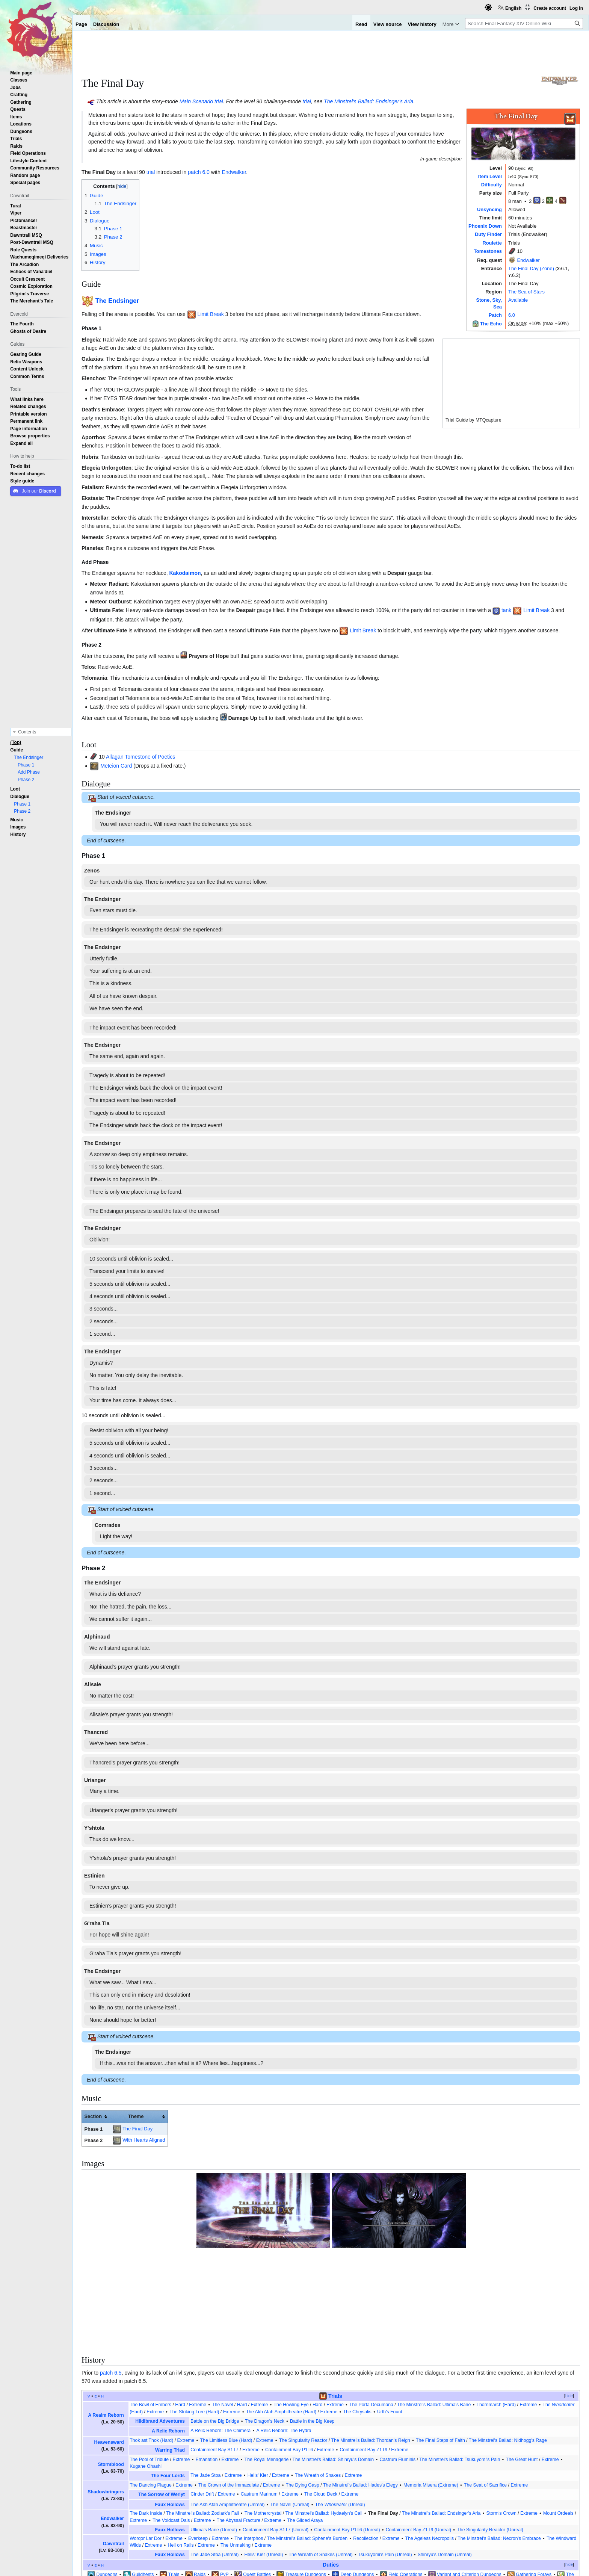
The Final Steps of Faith (440, 2353)
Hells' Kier (258, 2388)
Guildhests (143, 2487)
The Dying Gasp (302, 2398)
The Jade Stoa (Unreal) (214, 2467)
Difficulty (491, 184)
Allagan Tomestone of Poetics (140, 757)
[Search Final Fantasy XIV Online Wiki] (524, 23)
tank (506, 610)
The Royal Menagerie (267, 2372)
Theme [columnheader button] (136, 2116)
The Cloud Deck (320, 2407)
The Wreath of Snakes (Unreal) (321, 2467)
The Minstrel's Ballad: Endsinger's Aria (368, 101)
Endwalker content (135, 2520)
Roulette (492, 243)
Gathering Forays (533, 2487)
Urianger (95, 1780)
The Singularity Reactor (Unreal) (490, 2442)
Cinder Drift (202, 2407)
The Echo (491, 324)
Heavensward (109, 2355)
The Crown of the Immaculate (228, 2398)
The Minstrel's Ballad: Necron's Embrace (499, 2451)
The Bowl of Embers (150, 2318)
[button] (21, 443)
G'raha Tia (97, 1923)
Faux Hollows (170, 2417)
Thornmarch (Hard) (496, 2318)
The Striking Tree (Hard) (194, 2324)
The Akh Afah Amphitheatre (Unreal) (227, 2417)
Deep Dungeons (357, 2487)
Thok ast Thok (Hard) (151, 2353)
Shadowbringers (106, 2404)
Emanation (206, 2372)
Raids (199, 2487)
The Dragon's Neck (264, 2334)
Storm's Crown (501, 2426)
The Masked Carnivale (371, 2495)
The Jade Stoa (205, 2388)
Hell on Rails (181, 2458)
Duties (331, 2478)
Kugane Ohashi (146, 2379)
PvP (224, 2487)
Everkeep (198, 2451)
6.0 (511, 315)
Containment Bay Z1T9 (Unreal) (419, 2442)
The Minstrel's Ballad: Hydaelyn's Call (323, 2426)
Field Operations (405, 2487)
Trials (335, 2309)
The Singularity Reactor (303, 2353)
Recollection (365, 2451)
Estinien (94, 1876)
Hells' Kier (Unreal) (263, 2467)
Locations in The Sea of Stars (196, 2520)
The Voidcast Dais (171, 2433)
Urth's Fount (389, 2324)
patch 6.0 (199, 172)
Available (518, 300)
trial (218, 101)
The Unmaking (235, 2458)
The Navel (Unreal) (290, 2417)
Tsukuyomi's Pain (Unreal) (385, 2467)
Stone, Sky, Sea (317, 2495)
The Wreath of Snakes (318, 2388)
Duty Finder (488, 234)
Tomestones (488, 251)
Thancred (96, 1732)
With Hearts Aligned (143, 2140)
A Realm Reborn (106, 2328)
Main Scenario (196, 101)
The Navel (222, 2318)
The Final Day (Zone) (531, 268)
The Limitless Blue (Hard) (226, 2353)
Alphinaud (97, 1637)
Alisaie (92, 1684)
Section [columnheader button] (93, 2116)
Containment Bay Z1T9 (363, 2362)
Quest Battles (257, 2487)
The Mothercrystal (263, 2426)
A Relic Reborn (168, 2344)
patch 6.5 (111, 2286)
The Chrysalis (357, 2324)
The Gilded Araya (305, 2433)
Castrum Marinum (259, 2407)
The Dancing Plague (151, 2398)
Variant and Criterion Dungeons (469, 2487)
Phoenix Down (485, 226)
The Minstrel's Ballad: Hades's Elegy (360, 2398)
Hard (180, 2318)
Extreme (197, 2318)
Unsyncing (489, 209)
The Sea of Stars (526, 292)
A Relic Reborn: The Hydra (283, 2343)
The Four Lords (168, 2389)
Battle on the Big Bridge (214, 2334)
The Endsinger (117, 300)
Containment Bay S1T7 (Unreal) (275, 2442)
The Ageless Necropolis (429, 2451)
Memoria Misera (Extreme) (430, 2398)
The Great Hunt (522, 2372)
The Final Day (137, 2129)
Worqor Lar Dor (146, 2451)
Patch (495, 315)
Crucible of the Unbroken (426, 2495)
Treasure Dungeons (305, 2487)
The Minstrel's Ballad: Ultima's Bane (434, 2318)
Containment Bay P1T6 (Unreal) (347, 2442)
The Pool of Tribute (149, 2372)
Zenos (92, 871)
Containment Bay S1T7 (214, 2362)
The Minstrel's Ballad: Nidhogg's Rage (508, 2353)
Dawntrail (113, 2457)
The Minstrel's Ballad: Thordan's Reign (370, 2353)
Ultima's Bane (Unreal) (213, 2442)
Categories (96, 2520)
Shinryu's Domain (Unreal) (445, 2467)
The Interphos (248, 2451)
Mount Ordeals (558, 2426)
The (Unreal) (340, 2417)
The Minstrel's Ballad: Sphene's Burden (307, 2451)
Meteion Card (116, 766)
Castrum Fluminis (397, 2372)
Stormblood (111, 2377)
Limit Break (211, 314)
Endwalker (528, 260)
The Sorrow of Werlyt (161, 2407)
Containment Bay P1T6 (289, 2362)
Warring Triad (170, 2363)
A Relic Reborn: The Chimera (220, 2343)
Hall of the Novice (268, 2495)
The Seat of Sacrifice (485, 2398)
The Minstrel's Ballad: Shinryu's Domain (333, 2372)
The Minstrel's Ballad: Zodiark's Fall (202, 2426)
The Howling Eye (291, 2318)
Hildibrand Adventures (160, 2334)
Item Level (490, 176)
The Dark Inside (146, 2426)
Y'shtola (94, 1828)
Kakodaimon (185, 573)
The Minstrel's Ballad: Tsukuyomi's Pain (459, 2372)
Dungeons (107, 2487)
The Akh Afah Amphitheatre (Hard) (281, 2324)
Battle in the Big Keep (312, 2334)
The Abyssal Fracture (238, 2433)
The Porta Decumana (371, 2318)
